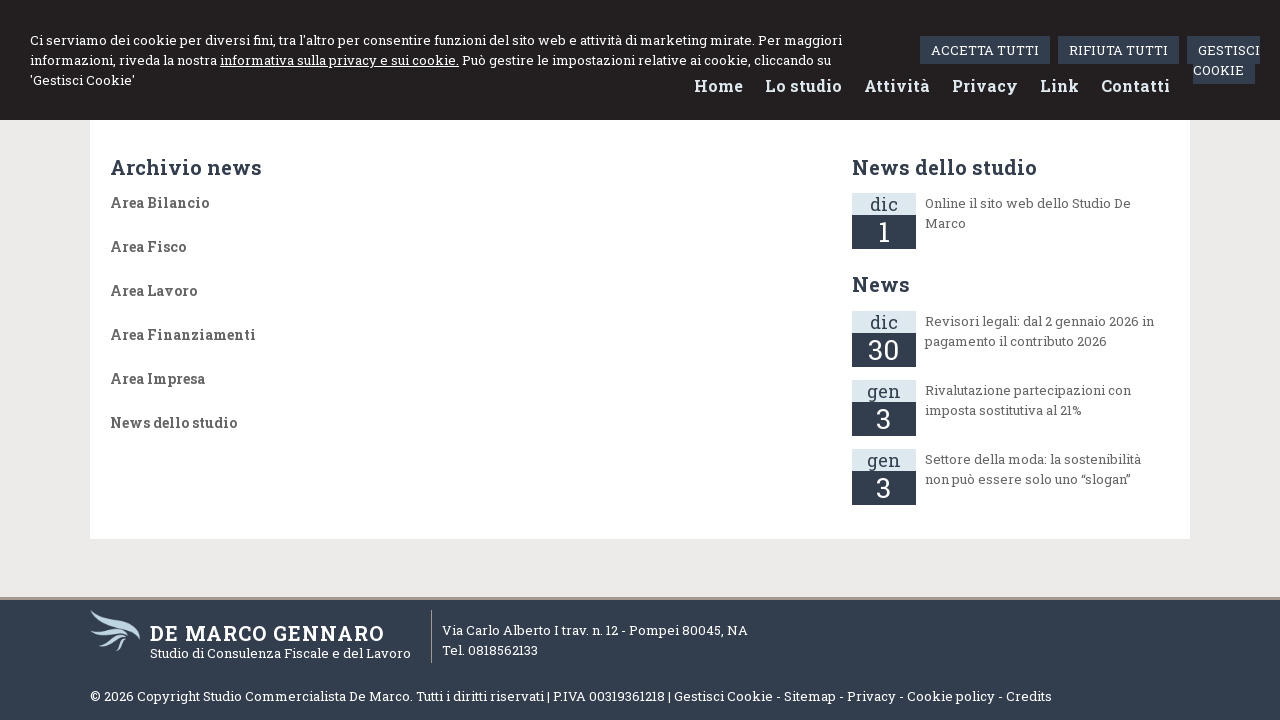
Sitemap (810, 696)
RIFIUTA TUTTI (1118, 50)
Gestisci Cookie (723, 696)
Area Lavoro (153, 290)
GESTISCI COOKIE (1226, 60)
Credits (1029, 696)
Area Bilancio (159, 202)
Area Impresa (157, 378)
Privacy (871, 696)
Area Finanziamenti (183, 334)
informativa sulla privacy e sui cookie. (339, 60)
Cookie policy (951, 696)
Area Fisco (148, 246)
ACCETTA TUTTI (985, 50)
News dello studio (173, 422)
